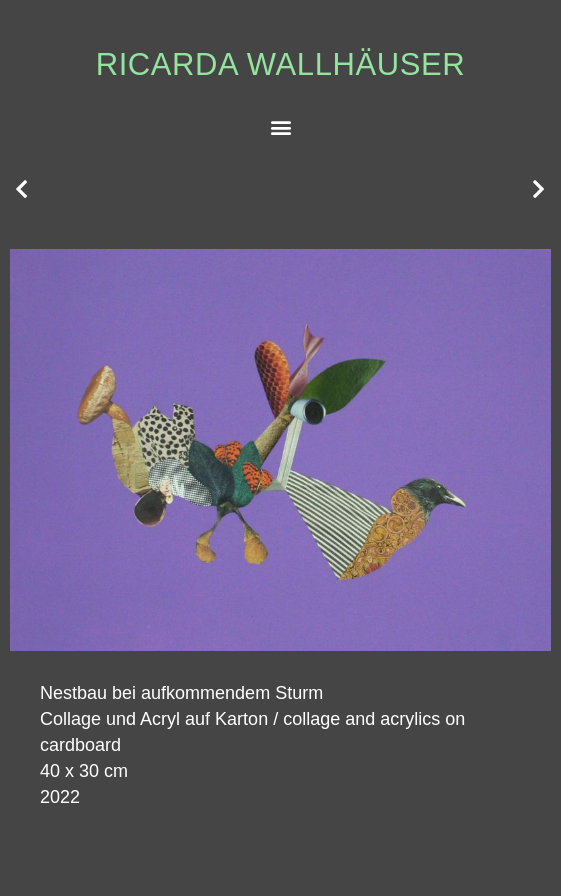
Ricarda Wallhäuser (281, 64)
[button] (280, 126)
